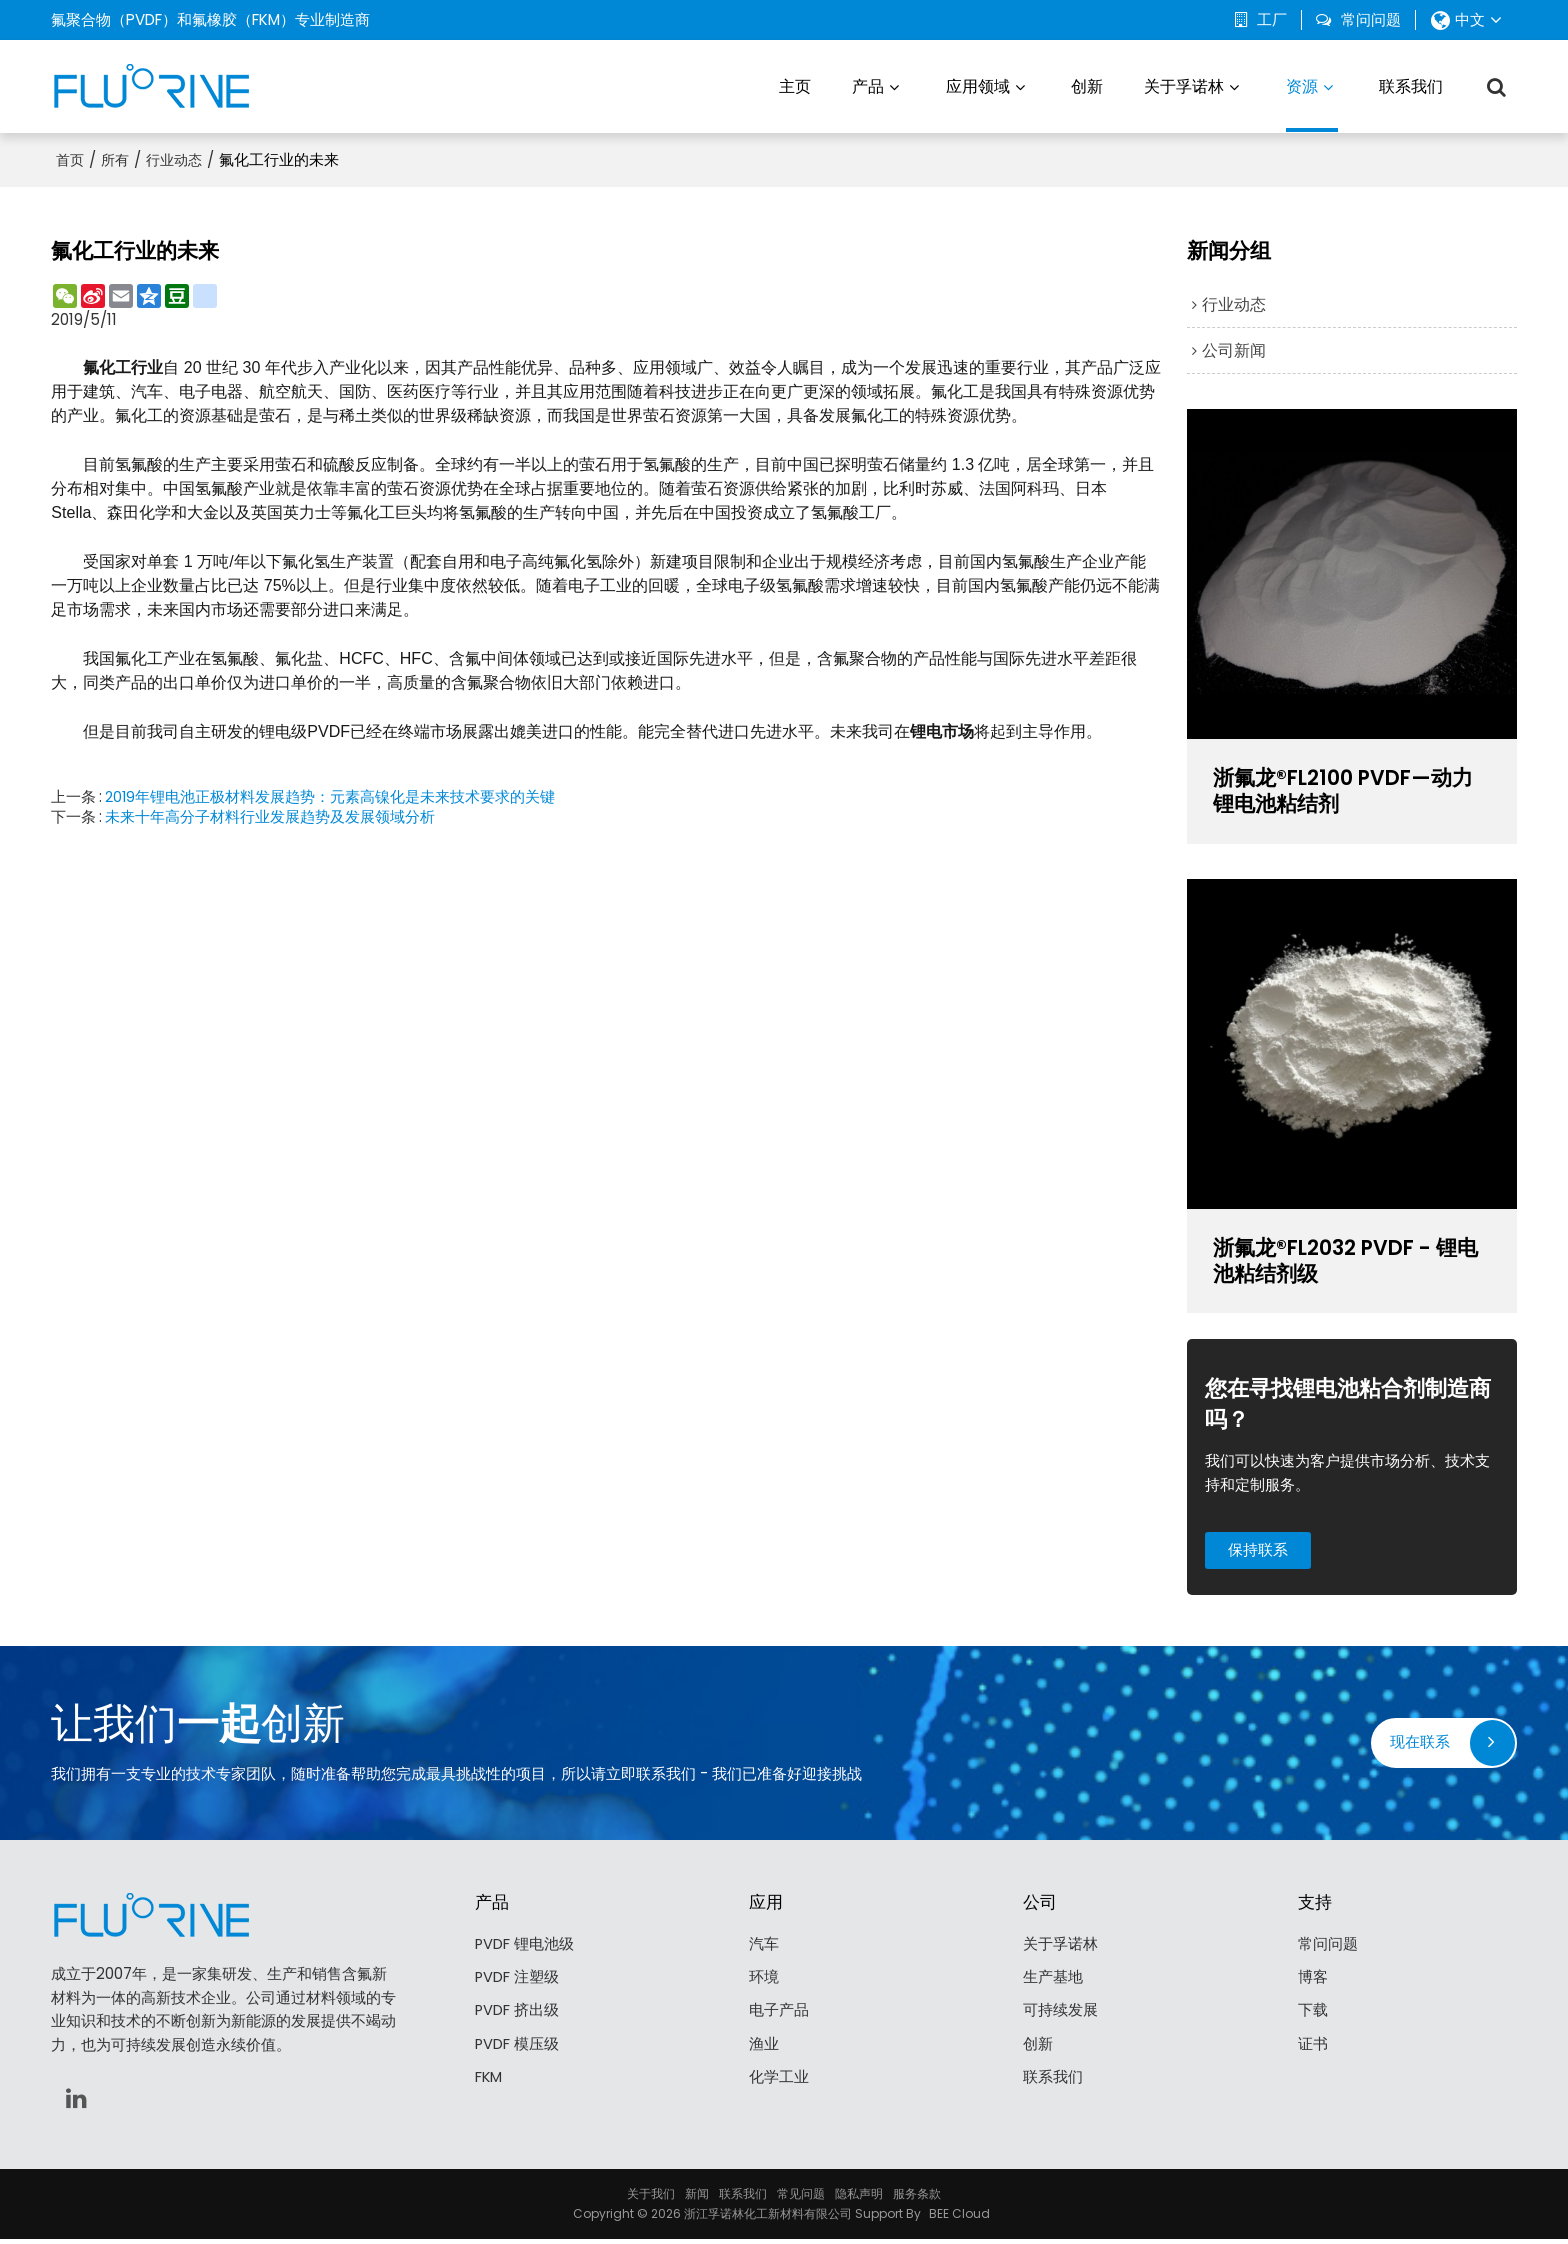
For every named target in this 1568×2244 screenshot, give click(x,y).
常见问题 (801, 2198)
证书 (1313, 2050)
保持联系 (1260, 1552)
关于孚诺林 (1184, 84)
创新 (1087, 84)
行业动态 (174, 157)
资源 (1312, 101)
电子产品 (779, 2016)
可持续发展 (1060, 2016)
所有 (115, 157)
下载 (1313, 2016)
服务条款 (917, 2198)
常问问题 (1371, 20)
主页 (795, 84)
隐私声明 (859, 2198)
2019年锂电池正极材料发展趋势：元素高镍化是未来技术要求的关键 (331, 794)
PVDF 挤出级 (517, 2016)
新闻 (697, 2198)
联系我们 (1411, 84)
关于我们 (651, 2198)
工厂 (1272, 20)
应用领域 (978, 84)
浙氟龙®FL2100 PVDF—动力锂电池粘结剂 (1349, 790)
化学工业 (779, 2084)
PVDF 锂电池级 (525, 1948)
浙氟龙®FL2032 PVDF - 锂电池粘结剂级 (1352, 1262)
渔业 (764, 2050)
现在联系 (1420, 1746)
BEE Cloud (959, 2218)
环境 (764, 1982)
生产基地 (1053, 1982)
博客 (1313, 1982)
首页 (70, 157)
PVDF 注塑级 (517, 1982)
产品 (868, 84)
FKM (489, 2084)
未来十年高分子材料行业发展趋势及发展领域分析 (270, 814)
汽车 (764, 1948)
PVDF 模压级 (517, 2050)
